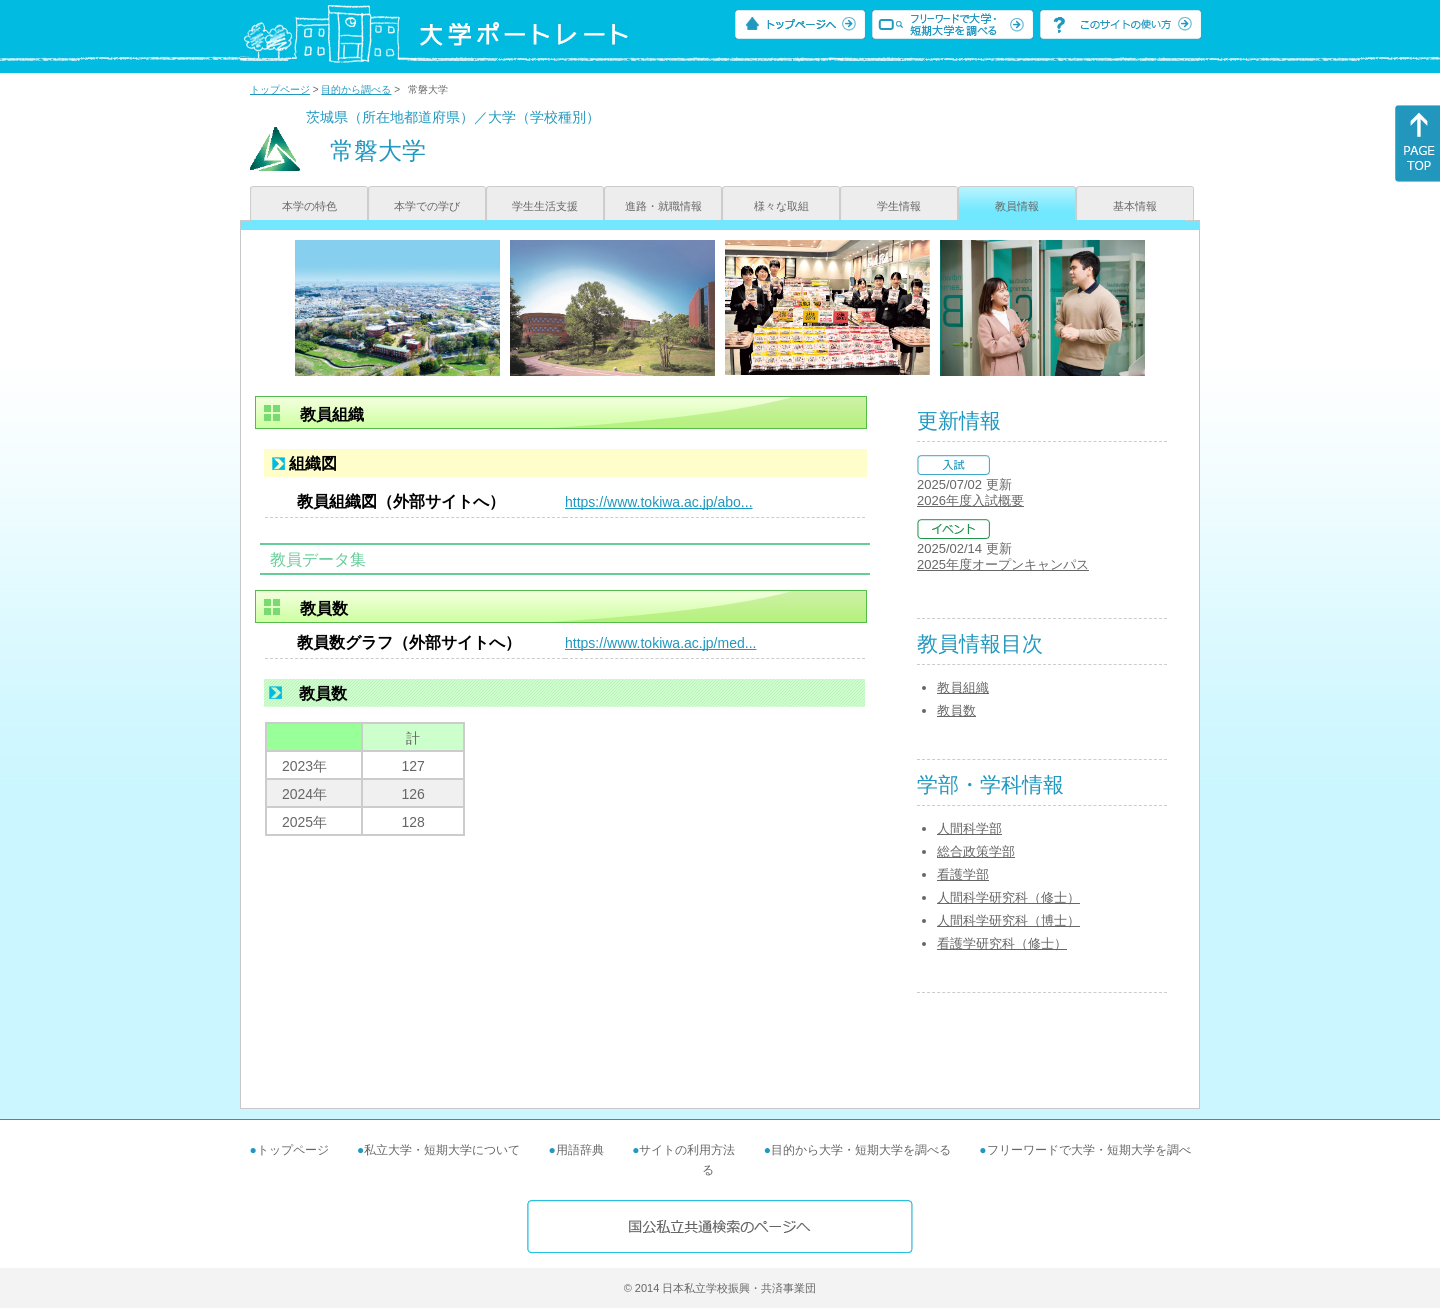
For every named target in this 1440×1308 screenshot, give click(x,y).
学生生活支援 (545, 206)
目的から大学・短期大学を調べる (861, 1150)
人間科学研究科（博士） (1008, 920)
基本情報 (1135, 206)
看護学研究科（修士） (1002, 943)
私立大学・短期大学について (442, 1150)
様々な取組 (781, 206)
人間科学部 (969, 828)
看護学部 (963, 874)
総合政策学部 (976, 851)
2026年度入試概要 (970, 500)
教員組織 (963, 687)
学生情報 (899, 206)
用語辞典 (580, 1150)
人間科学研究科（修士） (1008, 897)
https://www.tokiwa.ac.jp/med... (660, 643)
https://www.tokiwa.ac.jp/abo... (659, 502)
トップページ (280, 89)
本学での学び (427, 206)
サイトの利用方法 (687, 1150)
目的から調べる (356, 89)
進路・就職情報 (663, 206)
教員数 (956, 710)
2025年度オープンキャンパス (1003, 564)
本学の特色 (309, 206)
